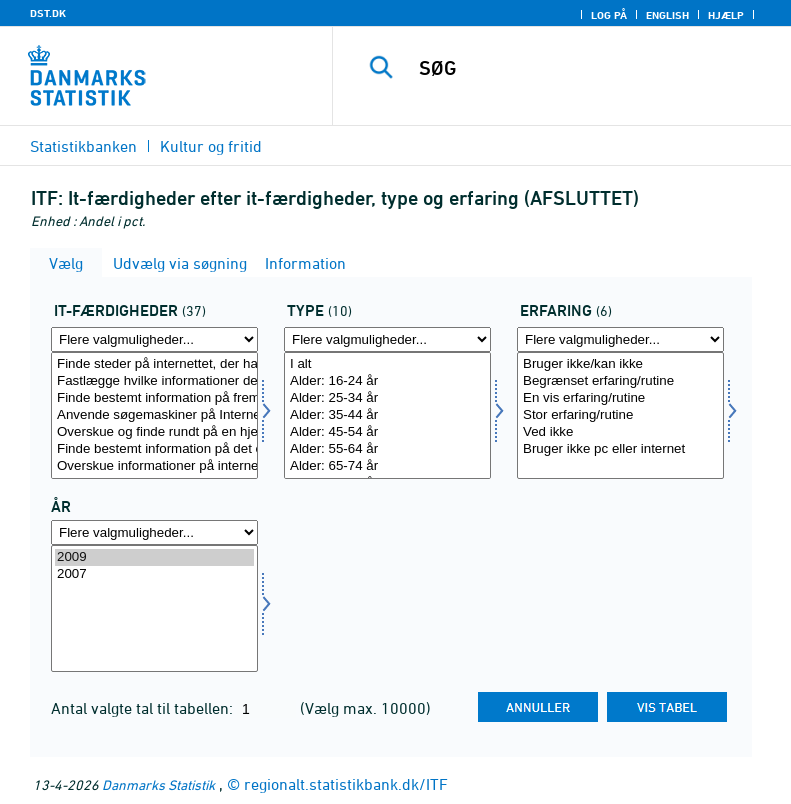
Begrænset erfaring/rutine (620, 381)
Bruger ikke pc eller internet (620, 449)
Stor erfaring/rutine (620, 415)
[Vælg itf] (154, 415)
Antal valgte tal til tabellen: (144, 708)
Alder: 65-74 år (387, 466)
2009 (154, 557)
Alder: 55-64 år (387, 449)
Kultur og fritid (211, 146)
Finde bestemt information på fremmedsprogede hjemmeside (154, 398)
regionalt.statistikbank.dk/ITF (346, 784)
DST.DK (48, 13)
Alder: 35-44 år (387, 415)
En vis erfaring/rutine (620, 398)
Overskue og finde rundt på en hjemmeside (154, 432)
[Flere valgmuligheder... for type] (387, 339)
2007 (154, 574)
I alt (387, 364)
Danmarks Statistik (158, 784)
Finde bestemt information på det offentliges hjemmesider (154, 449)
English (667, 15)
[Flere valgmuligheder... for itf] (154, 339)
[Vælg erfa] (620, 415)
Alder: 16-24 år (387, 381)
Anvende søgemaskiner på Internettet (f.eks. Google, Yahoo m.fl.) (154, 415)
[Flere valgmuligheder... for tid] (154, 532)
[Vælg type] (387, 415)
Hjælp (726, 15)
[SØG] (592, 68)
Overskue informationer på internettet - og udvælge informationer (154, 466)
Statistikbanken (83, 146)
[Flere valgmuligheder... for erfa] (620, 339)
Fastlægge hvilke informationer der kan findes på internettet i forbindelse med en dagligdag (154, 381)
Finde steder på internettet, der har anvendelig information (154, 364)
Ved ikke (620, 432)
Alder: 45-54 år (387, 432)
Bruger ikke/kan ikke (620, 364)
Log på (609, 15)
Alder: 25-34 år (387, 398)
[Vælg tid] (154, 608)
